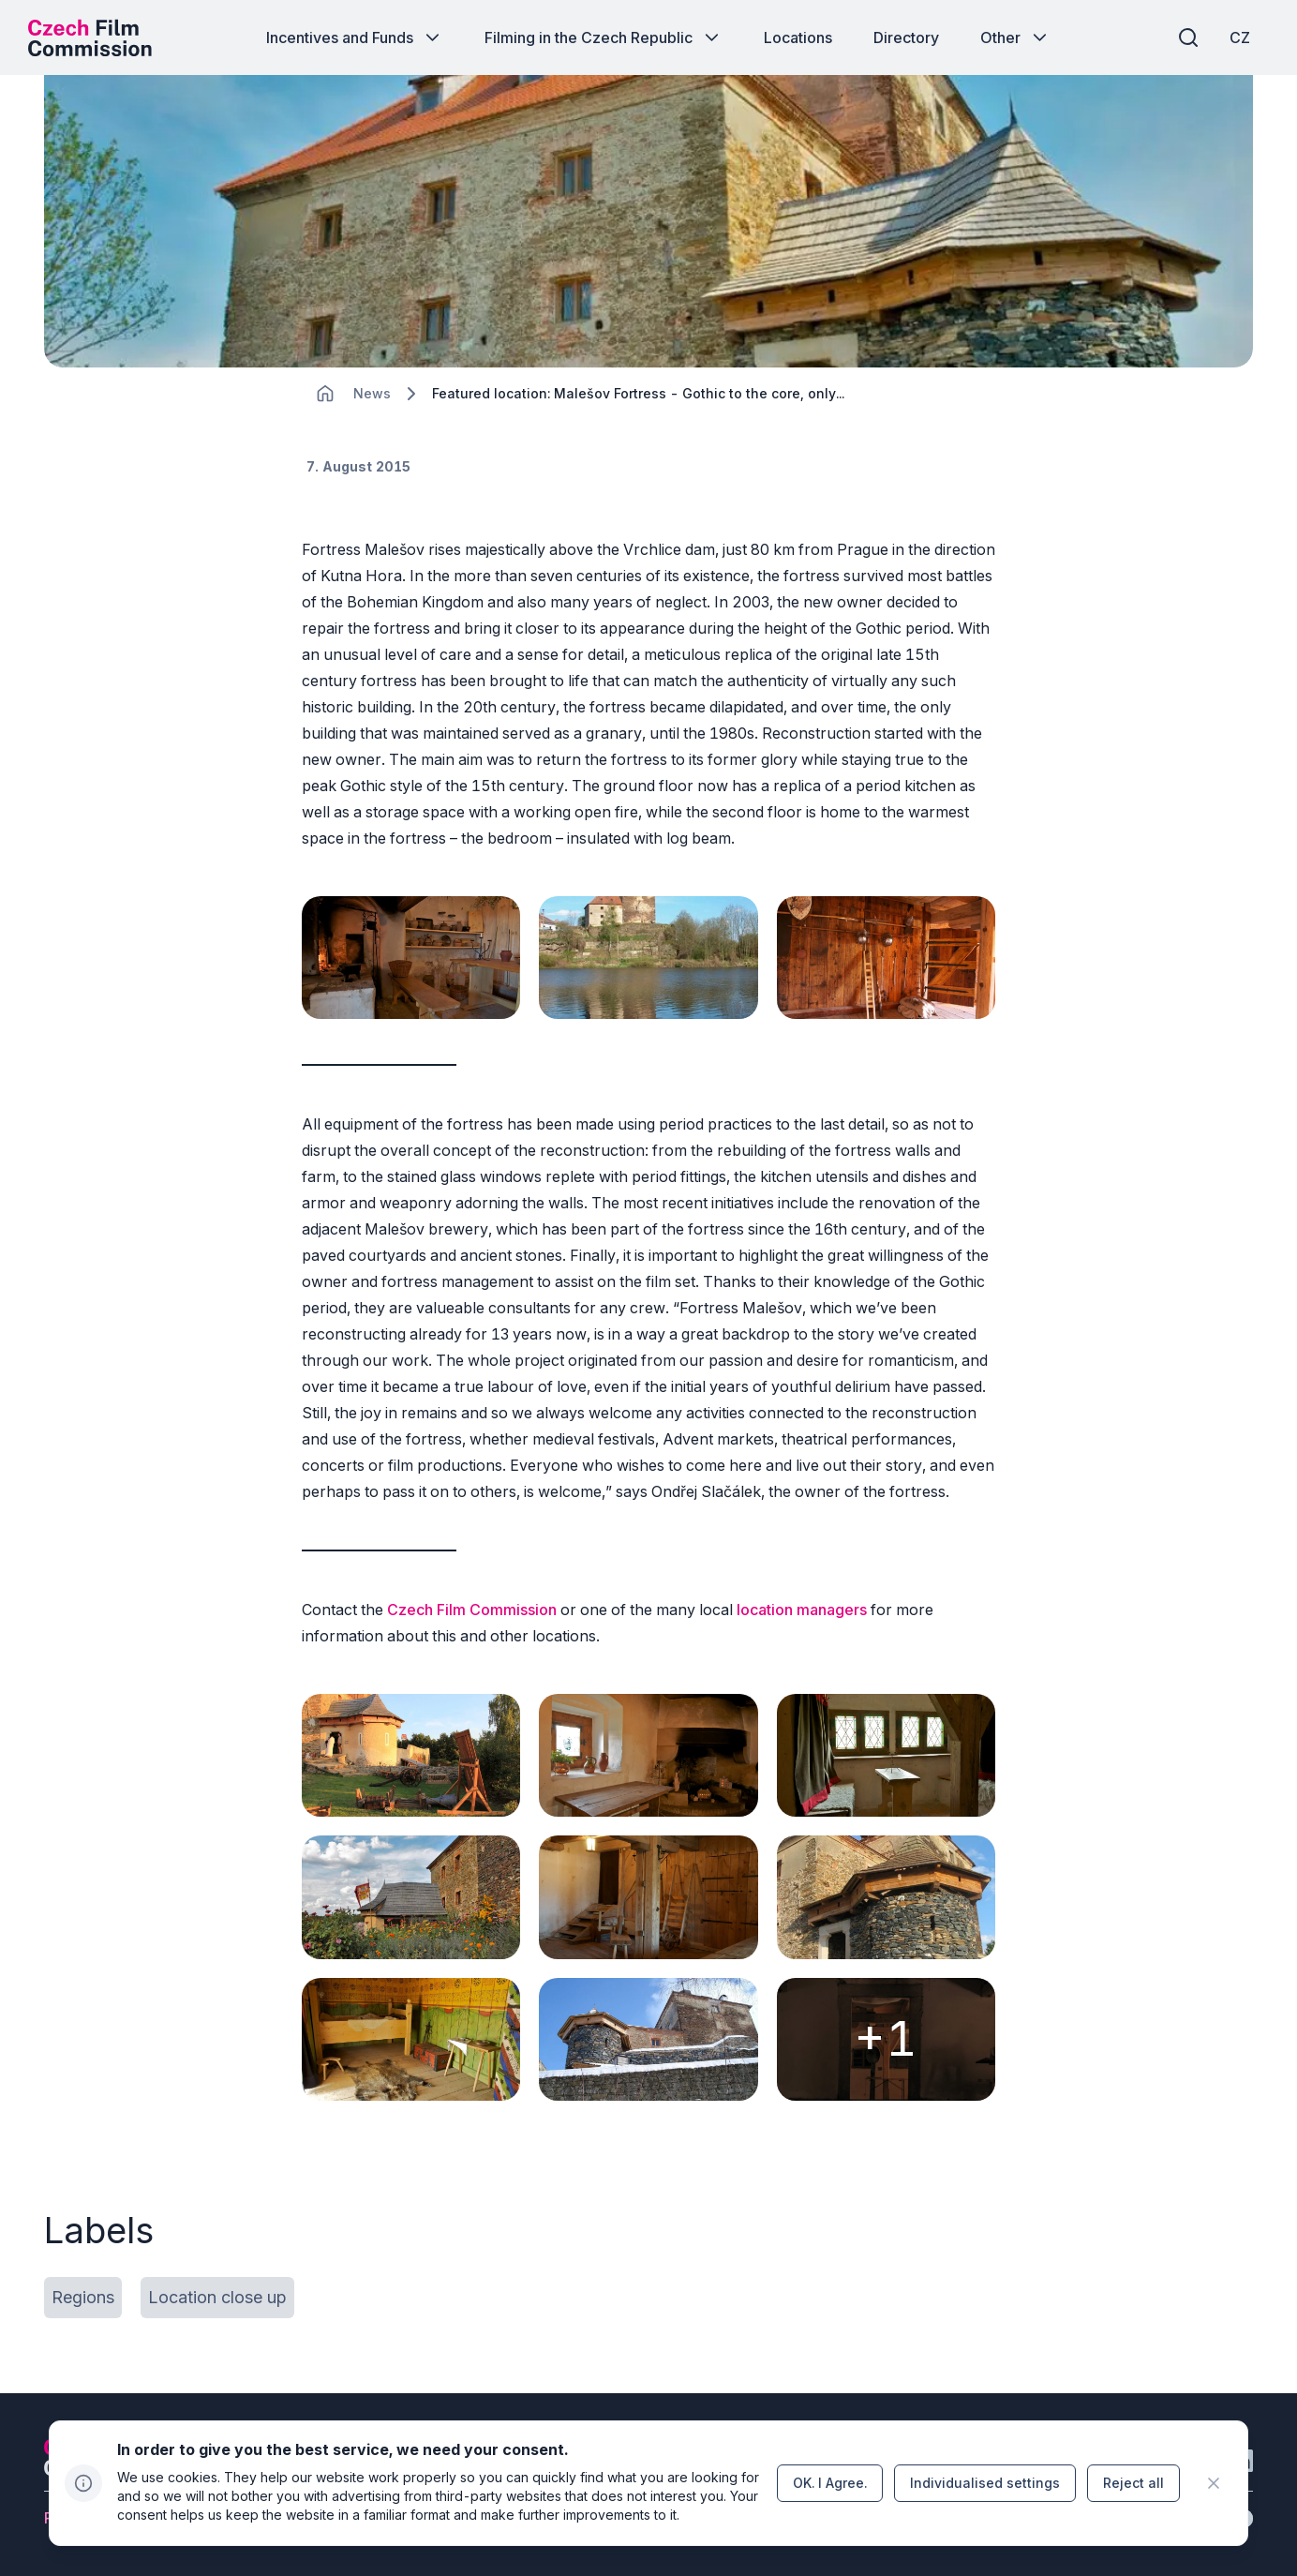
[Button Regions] (83, 2297)
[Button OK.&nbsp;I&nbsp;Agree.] (830, 2483)
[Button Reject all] (1133, 2483)
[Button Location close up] (217, 2297)
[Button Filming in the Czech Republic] (603, 37)
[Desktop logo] (90, 37)
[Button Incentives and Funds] (354, 37)
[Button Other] (1015, 37)
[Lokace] (372, 394)
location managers (802, 1609)
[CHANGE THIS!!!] (325, 393)
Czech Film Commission (472, 1609)
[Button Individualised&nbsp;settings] (985, 2483)
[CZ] (1240, 37)
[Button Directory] (906, 37)
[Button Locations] (798, 37)
